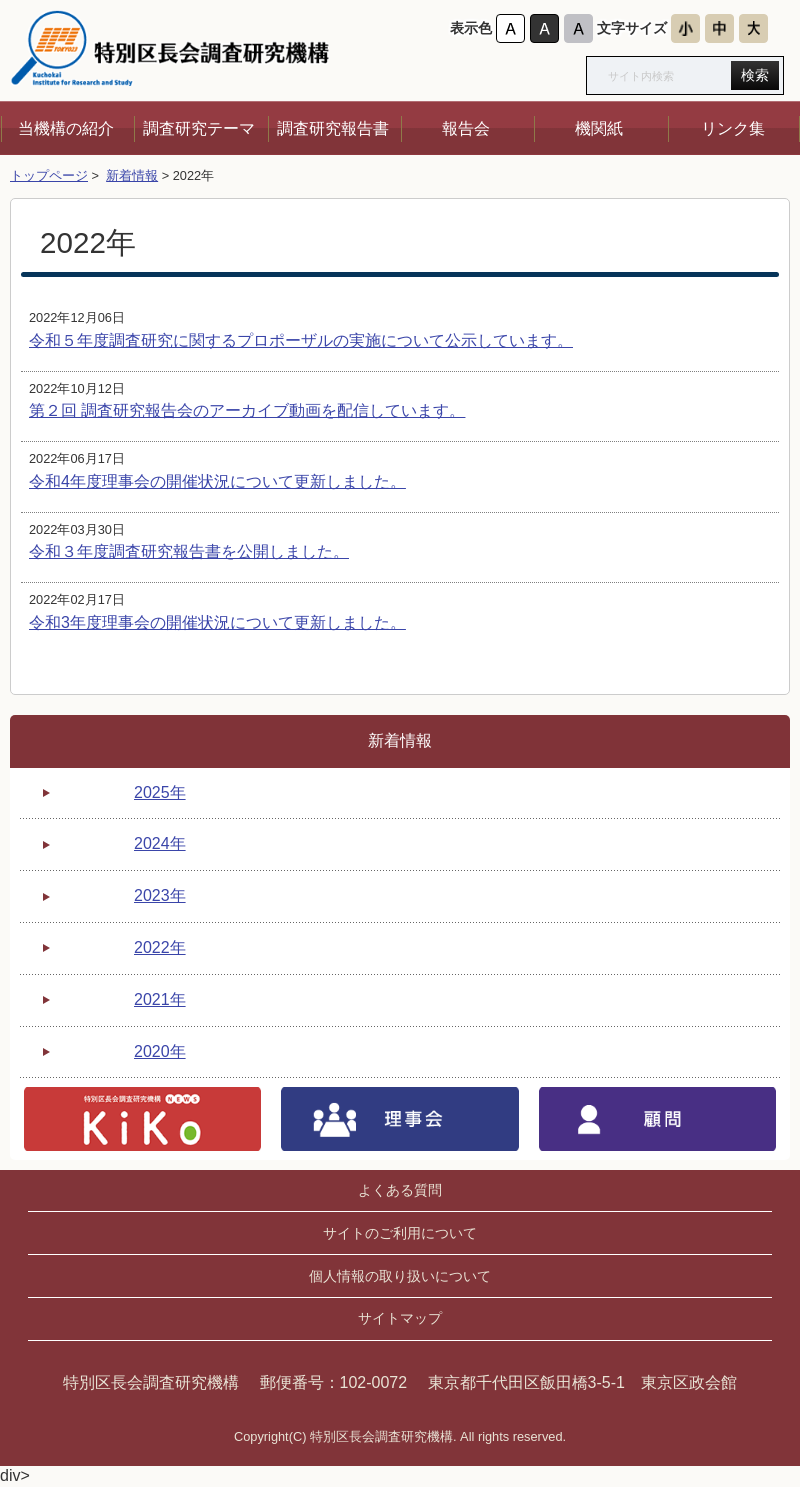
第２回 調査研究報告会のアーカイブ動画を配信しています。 (247, 410)
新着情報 (132, 175)
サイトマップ (400, 1318)
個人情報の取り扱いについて (400, 1276)
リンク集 (733, 128)
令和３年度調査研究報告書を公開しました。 (189, 551)
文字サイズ (632, 28)
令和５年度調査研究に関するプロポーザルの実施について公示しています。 (301, 340)
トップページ (49, 175)
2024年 (160, 843)
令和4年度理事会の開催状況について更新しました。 (217, 481)
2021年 (160, 999)
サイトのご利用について (400, 1233)
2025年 (160, 792)
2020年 (160, 1051)
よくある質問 (400, 1190)
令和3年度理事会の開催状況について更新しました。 (217, 622)
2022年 (160, 947)
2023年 (160, 895)
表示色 (471, 28)
